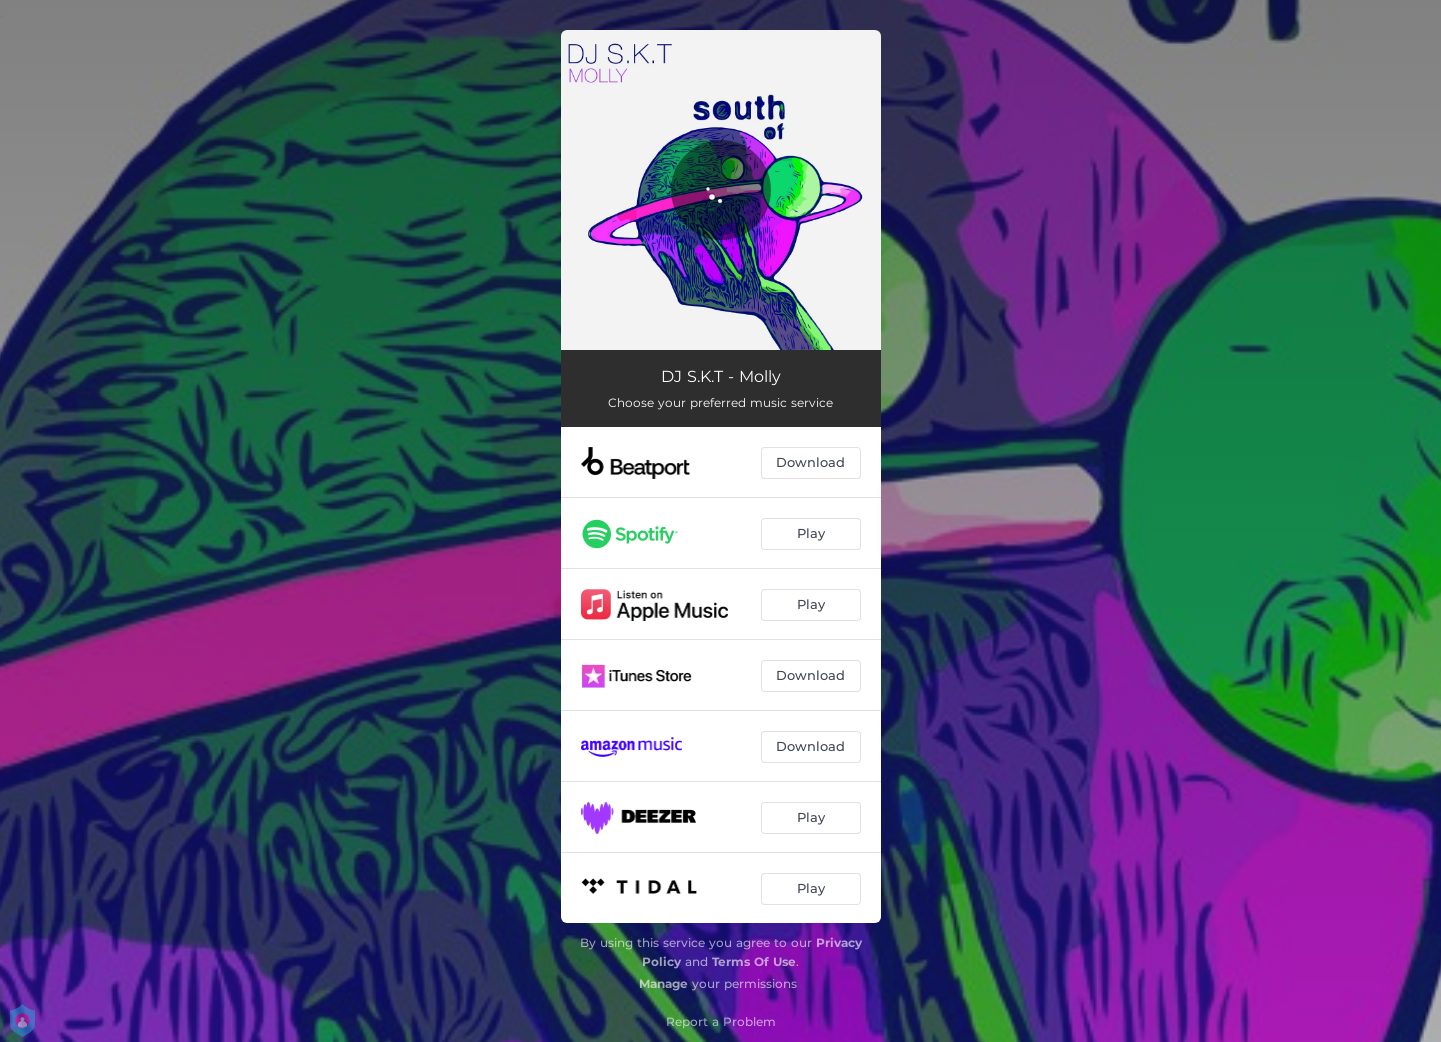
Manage (663, 983)
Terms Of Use (754, 961)
